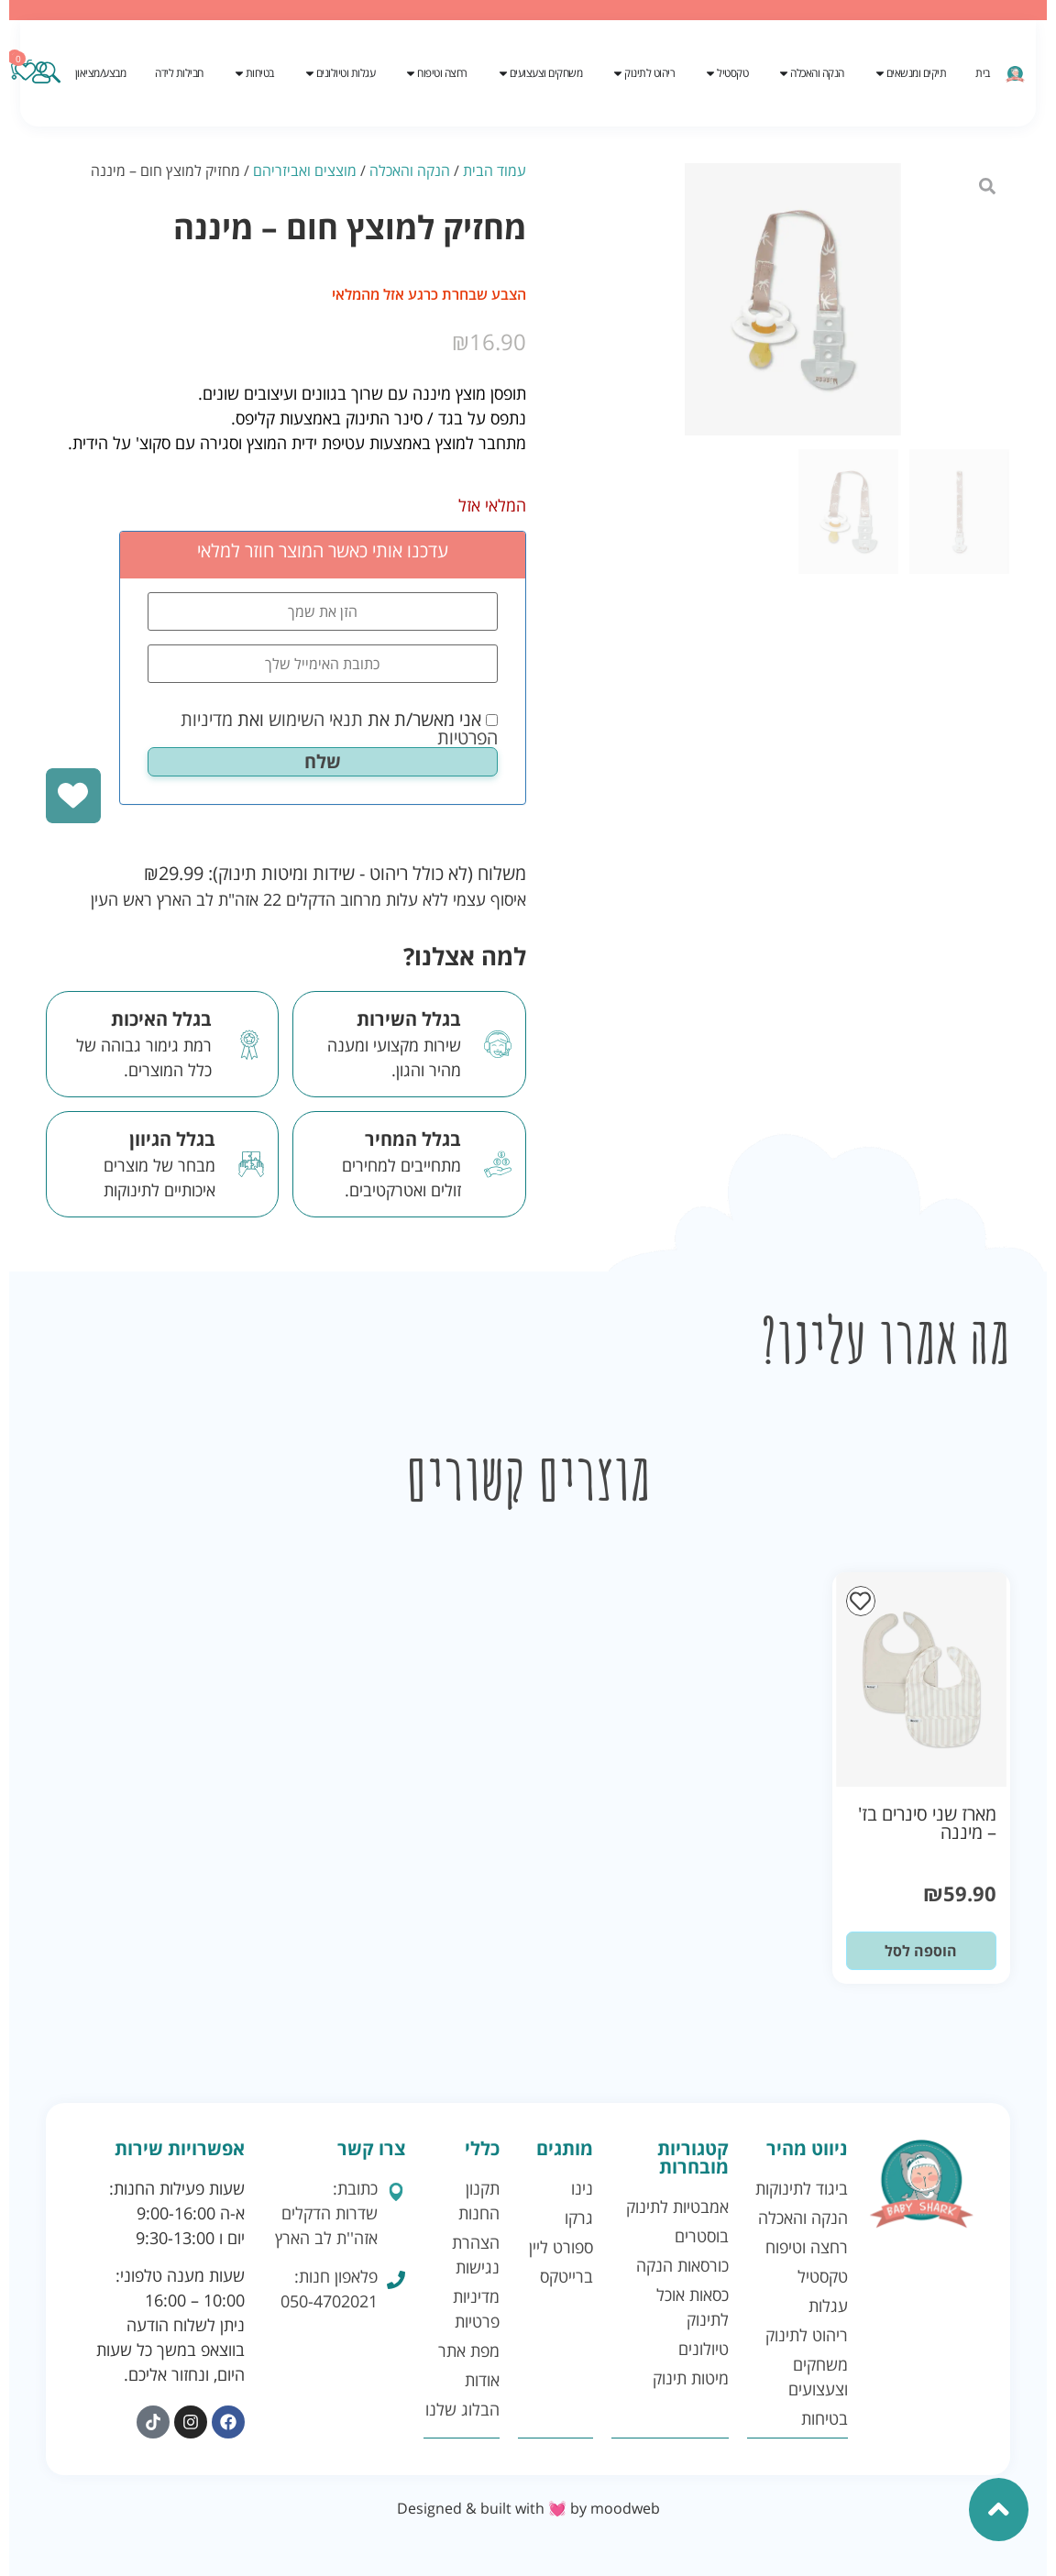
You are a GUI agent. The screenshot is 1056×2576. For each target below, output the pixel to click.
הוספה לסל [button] (921, 1951)
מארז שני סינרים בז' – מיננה (927, 1822)
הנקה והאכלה (409, 170)
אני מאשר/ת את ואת (339, 728)
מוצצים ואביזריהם (305, 170)
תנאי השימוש (316, 719)
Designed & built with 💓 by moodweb (528, 2508)
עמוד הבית (494, 170)
